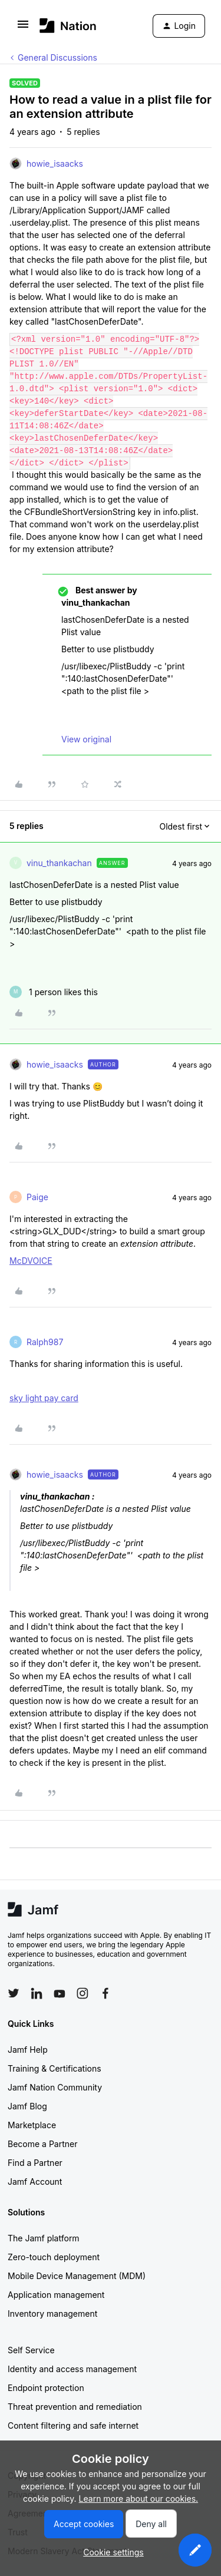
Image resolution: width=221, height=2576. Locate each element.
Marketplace (32, 2125)
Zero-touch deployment (54, 2257)
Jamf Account (35, 2182)
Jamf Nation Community (55, 2087)
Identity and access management (72, 2369)
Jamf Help (28, 2050)
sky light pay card (43, 1398)
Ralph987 (45, 1342)
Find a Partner (35, 2163)
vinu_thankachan (59, 863)
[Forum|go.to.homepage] (68, 25)
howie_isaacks (55, 163)
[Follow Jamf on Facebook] (105, 1993)
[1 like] (53, 992)
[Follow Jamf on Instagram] (82, 1993)
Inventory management (52, 2314)
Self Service (31, 2350)
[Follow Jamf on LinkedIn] (36, 1993)
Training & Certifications (54, 2068)
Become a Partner (42, 2144)
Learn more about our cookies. (139, 2499)
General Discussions (57, 57)
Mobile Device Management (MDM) (77, 2276)
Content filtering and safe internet (73, 2425)
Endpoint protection (46, 2388)
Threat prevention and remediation (75, 2407)
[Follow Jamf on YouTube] (59, 1993)
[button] (23, 28)
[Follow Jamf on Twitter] (13, 1993)
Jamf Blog (27, 2106)
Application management (56, 2295)
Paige (37, 1197)
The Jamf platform (44, 2238)
